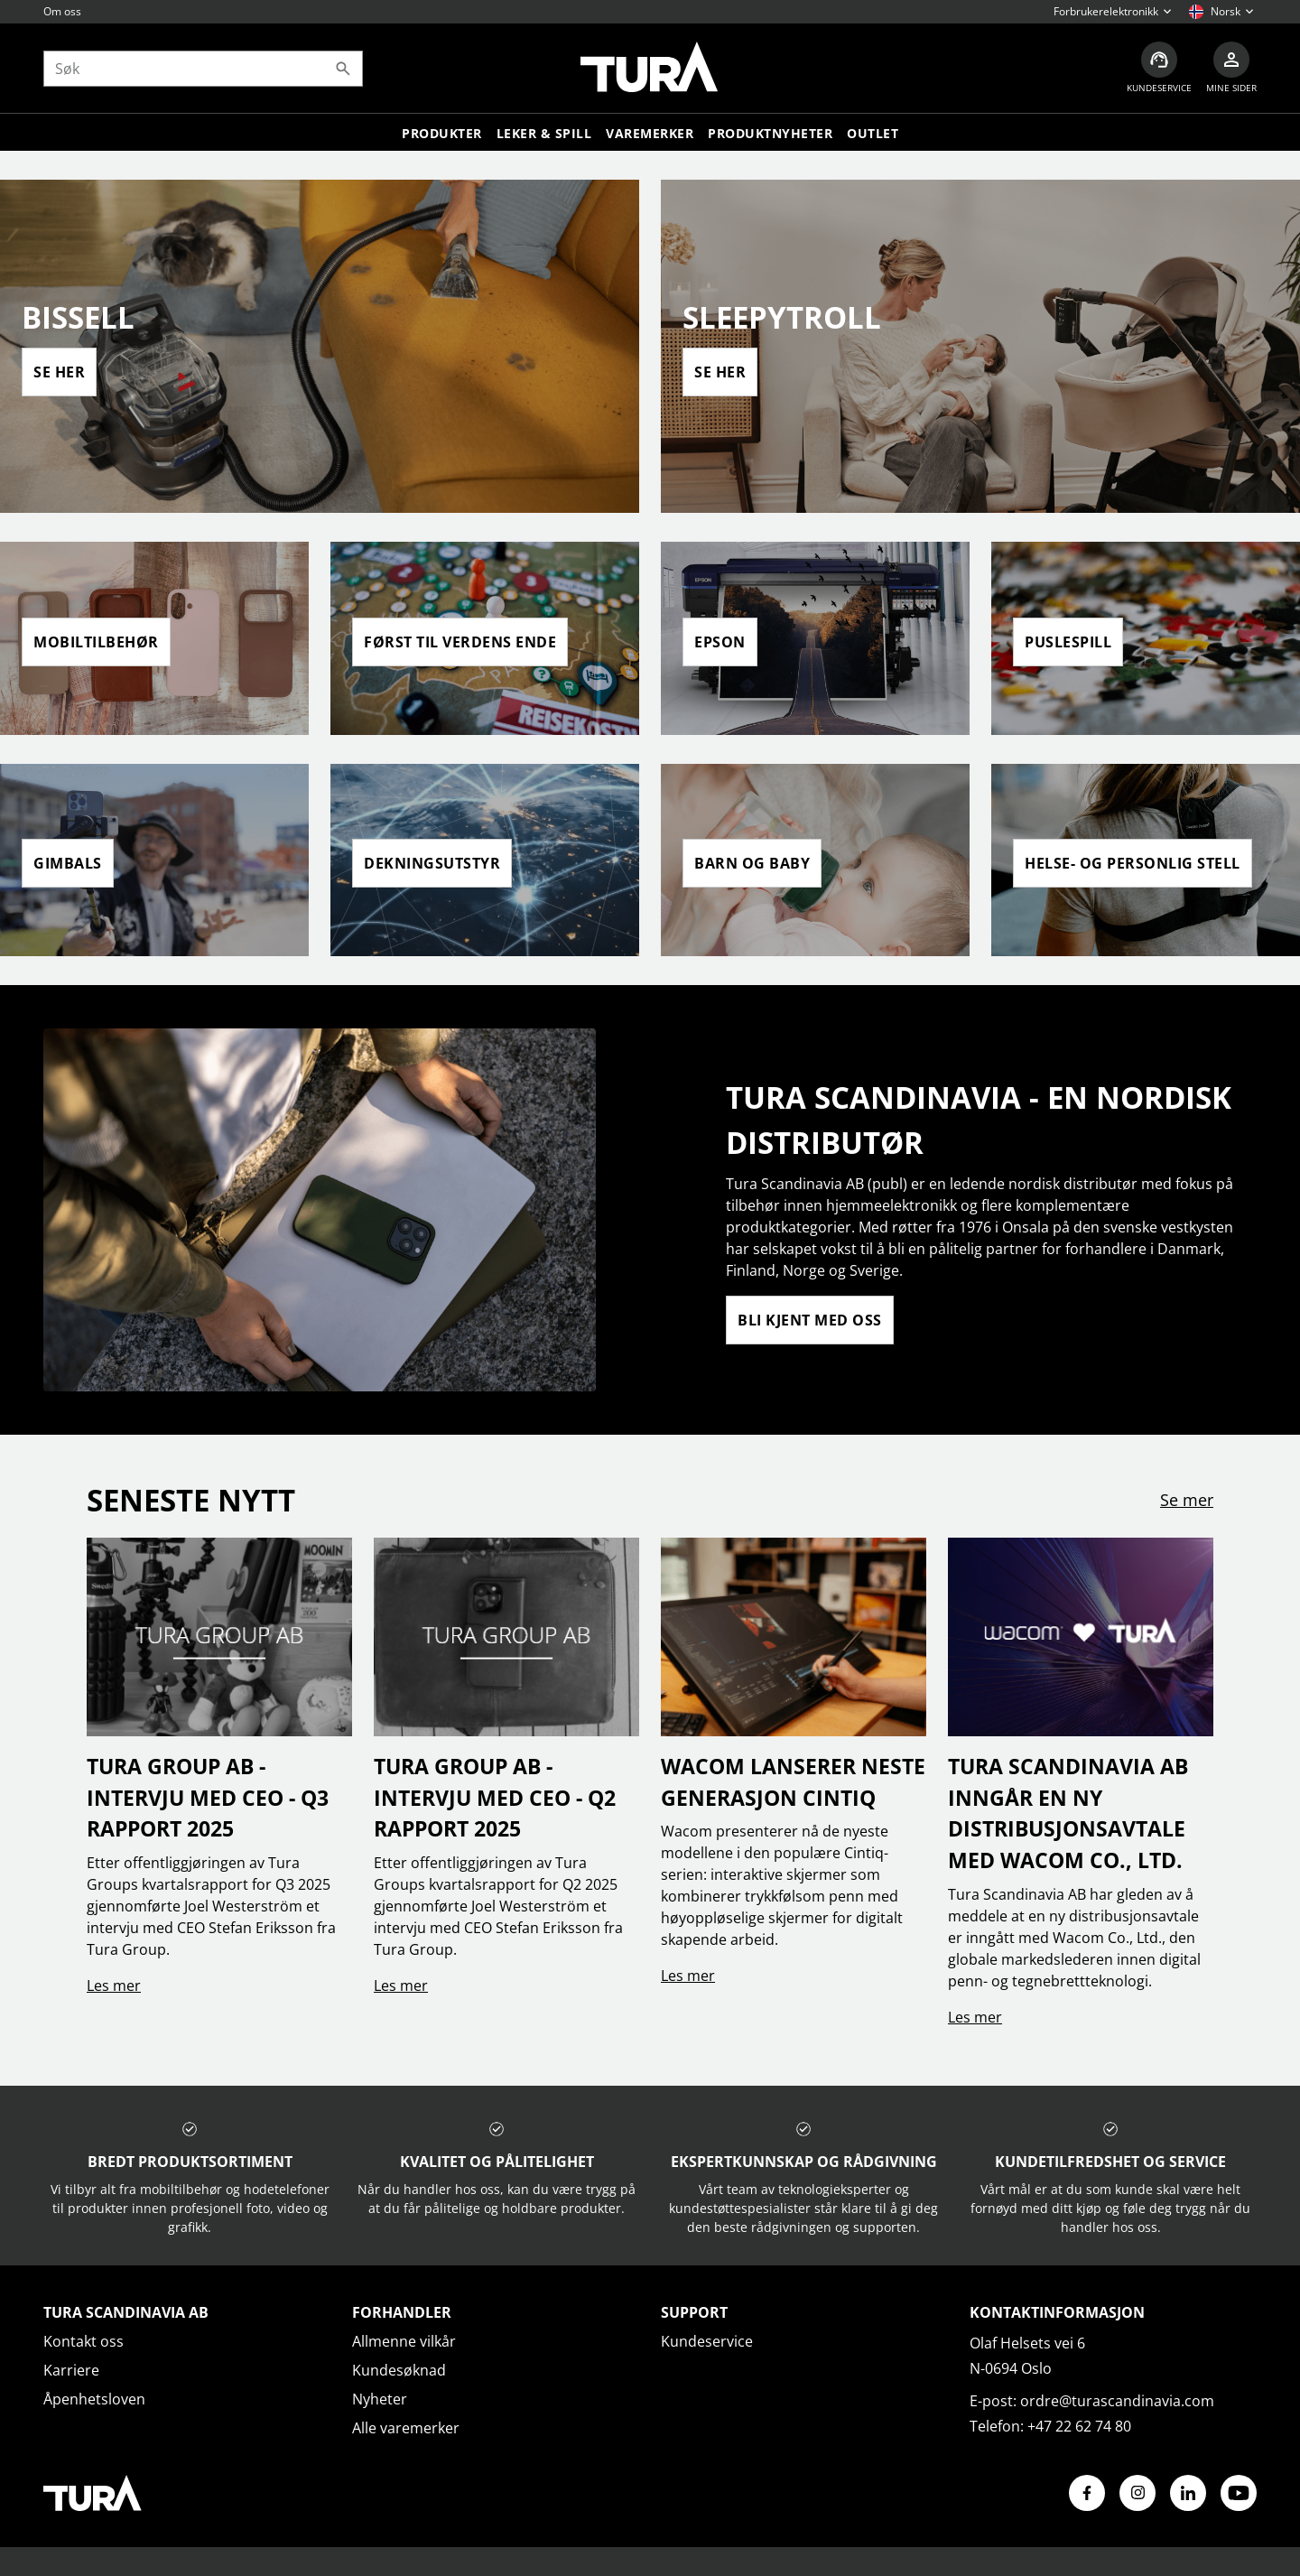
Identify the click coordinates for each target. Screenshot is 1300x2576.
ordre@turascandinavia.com (1117, 2401)
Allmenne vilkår (404, 2341)
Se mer (1186, 1500)
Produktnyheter (770, 133)
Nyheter (379, 2399)
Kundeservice (707, 2341)
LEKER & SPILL (544, 133)
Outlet (872, 133)
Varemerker (649, 133)
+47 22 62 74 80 (1079, 2426)
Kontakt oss (83, 2341)
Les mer (114, 1985)
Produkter (442, 133)
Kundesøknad (399, 2370)
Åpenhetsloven (94, 2399)
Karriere (71, 2370)
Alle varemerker (406, 2428)
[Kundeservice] (1159, 68)
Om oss (62, 11)
